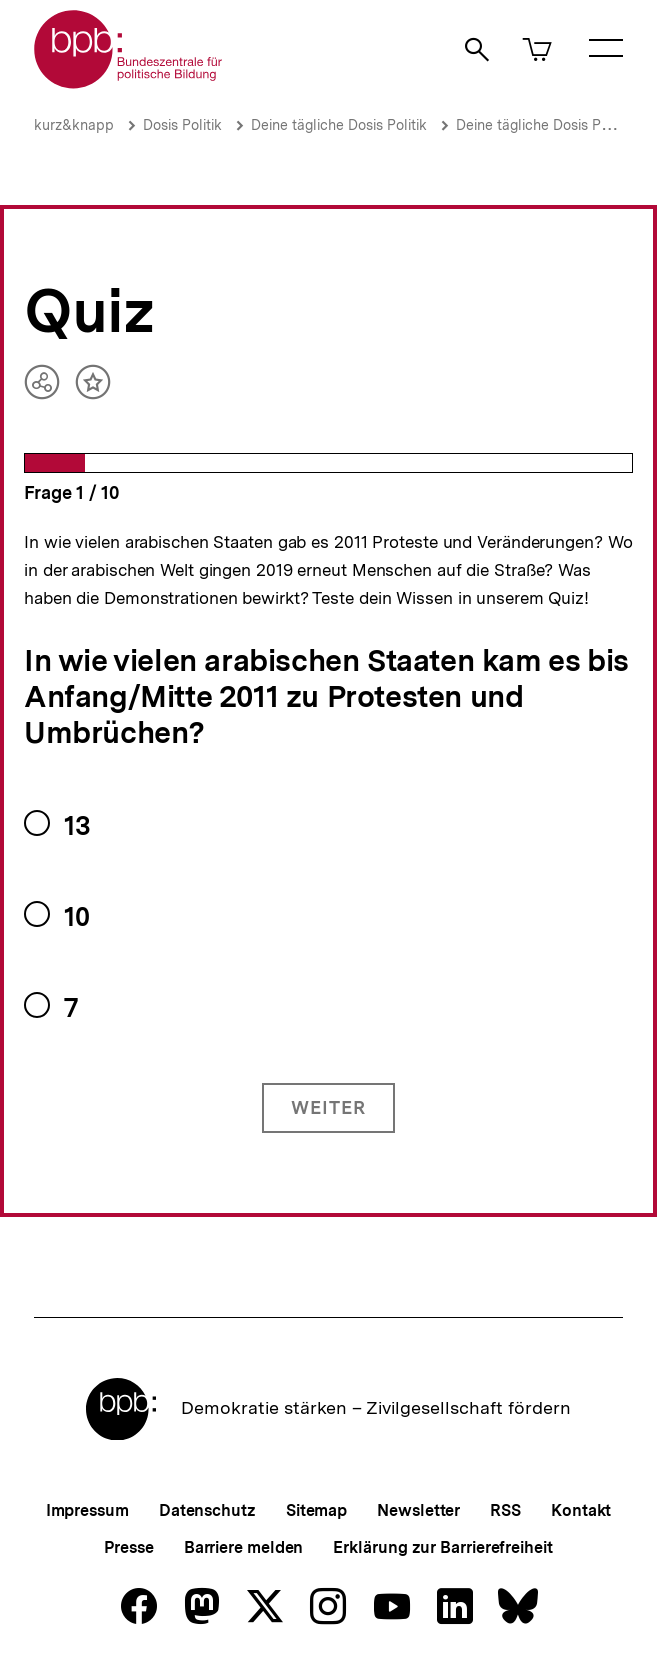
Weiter (328, 1107)
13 (77, 825)
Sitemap (316, 1510)
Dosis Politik (182, 125)
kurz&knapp (74, 125)
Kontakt (581, 1510)
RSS (505, 1510)
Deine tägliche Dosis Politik (339, 125)
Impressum (87, 1510)
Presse (128, 1547)
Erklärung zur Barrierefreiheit (442, 1547)
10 (76, 916)
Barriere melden (244, 1547)
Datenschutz (207, 1510)
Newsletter (418, 1510)
